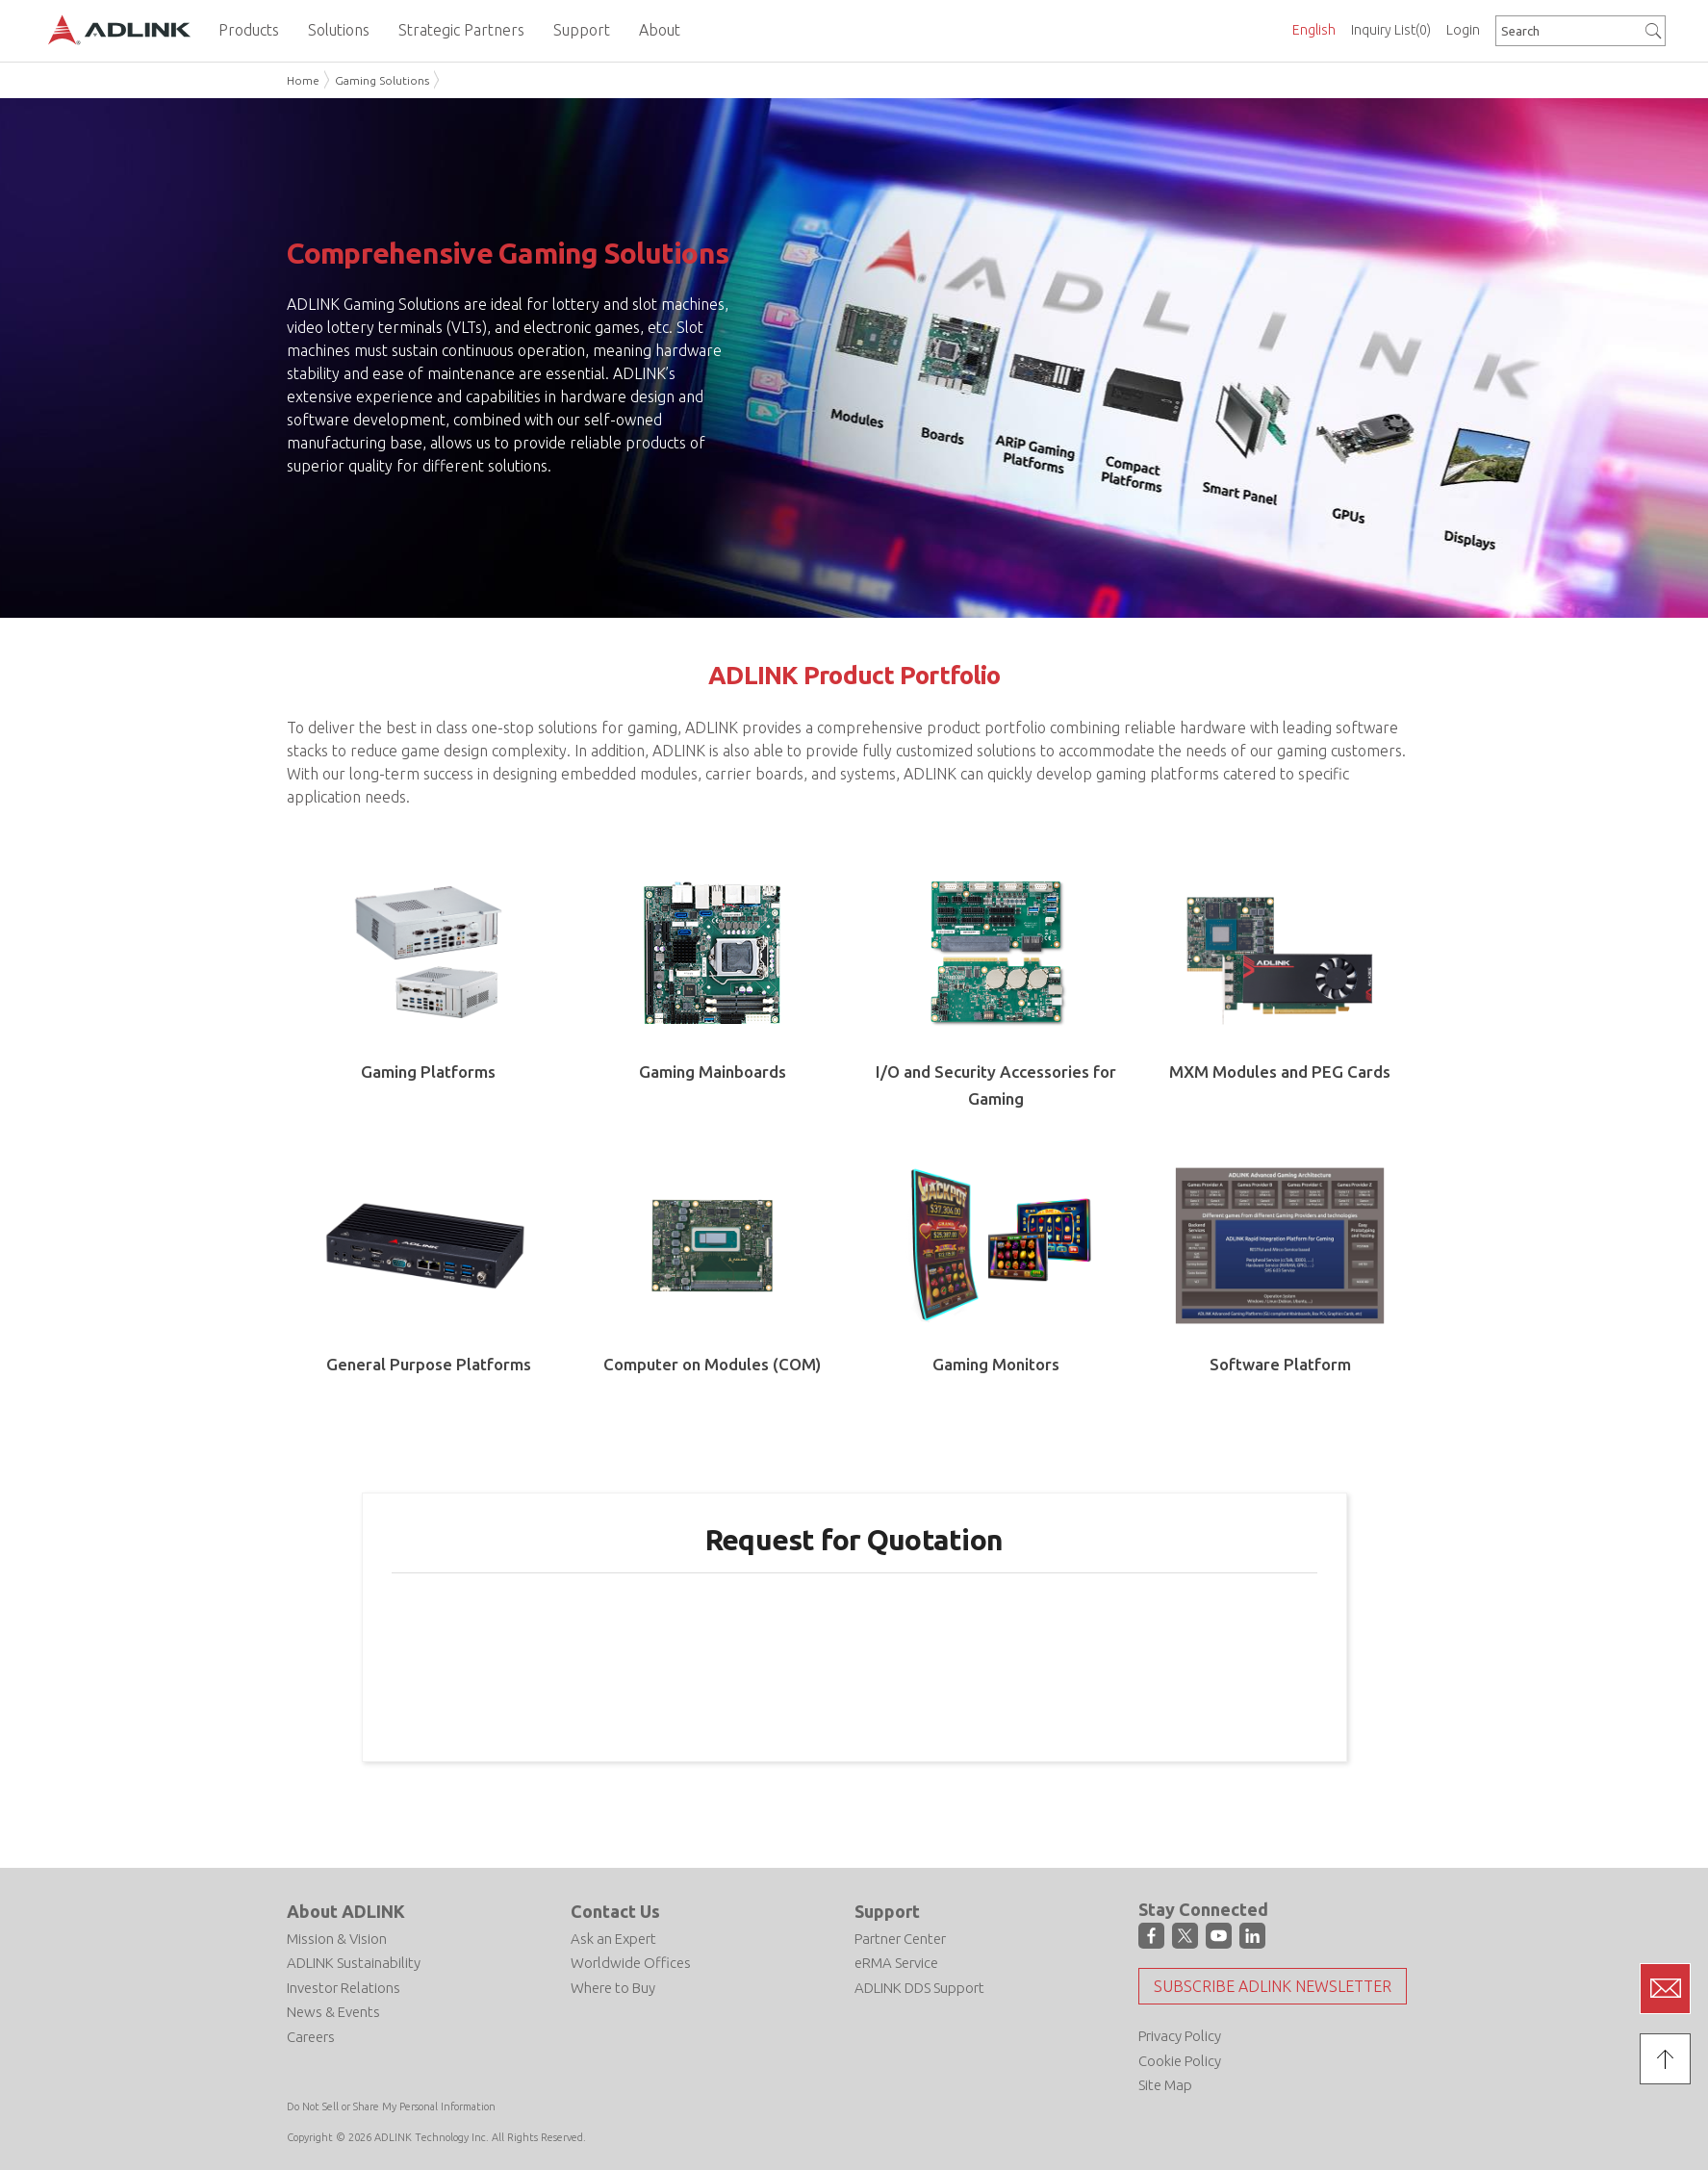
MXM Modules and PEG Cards (1279, 1071)
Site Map (1165, 2085)
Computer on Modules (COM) (712, 1364)
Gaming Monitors (995, 1364)
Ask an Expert (613, 1938)
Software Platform (1280, 1364)
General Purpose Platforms (428, 1364)
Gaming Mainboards (712, 1071)
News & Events (333, 2012)
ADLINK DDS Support (919, 1987)
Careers (311, 2037)
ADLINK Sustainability (354, 1962)
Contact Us (615, 1911)
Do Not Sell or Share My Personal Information (391, 2106)
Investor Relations (343, 1987)
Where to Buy (613, 1987)
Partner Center (900, 1938)
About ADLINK (346, 1911)
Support (887, 1911)
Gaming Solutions (382, 80)
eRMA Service (896, 1962)
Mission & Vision (337, 1938)
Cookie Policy (1179, 2061)
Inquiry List (1391, 30)
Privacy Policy (1179, 2036)
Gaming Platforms (428, 1071)
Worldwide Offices (631, 1962)
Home (303, 80)
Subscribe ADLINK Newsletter (1272, 1986)
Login (1463, 30)
